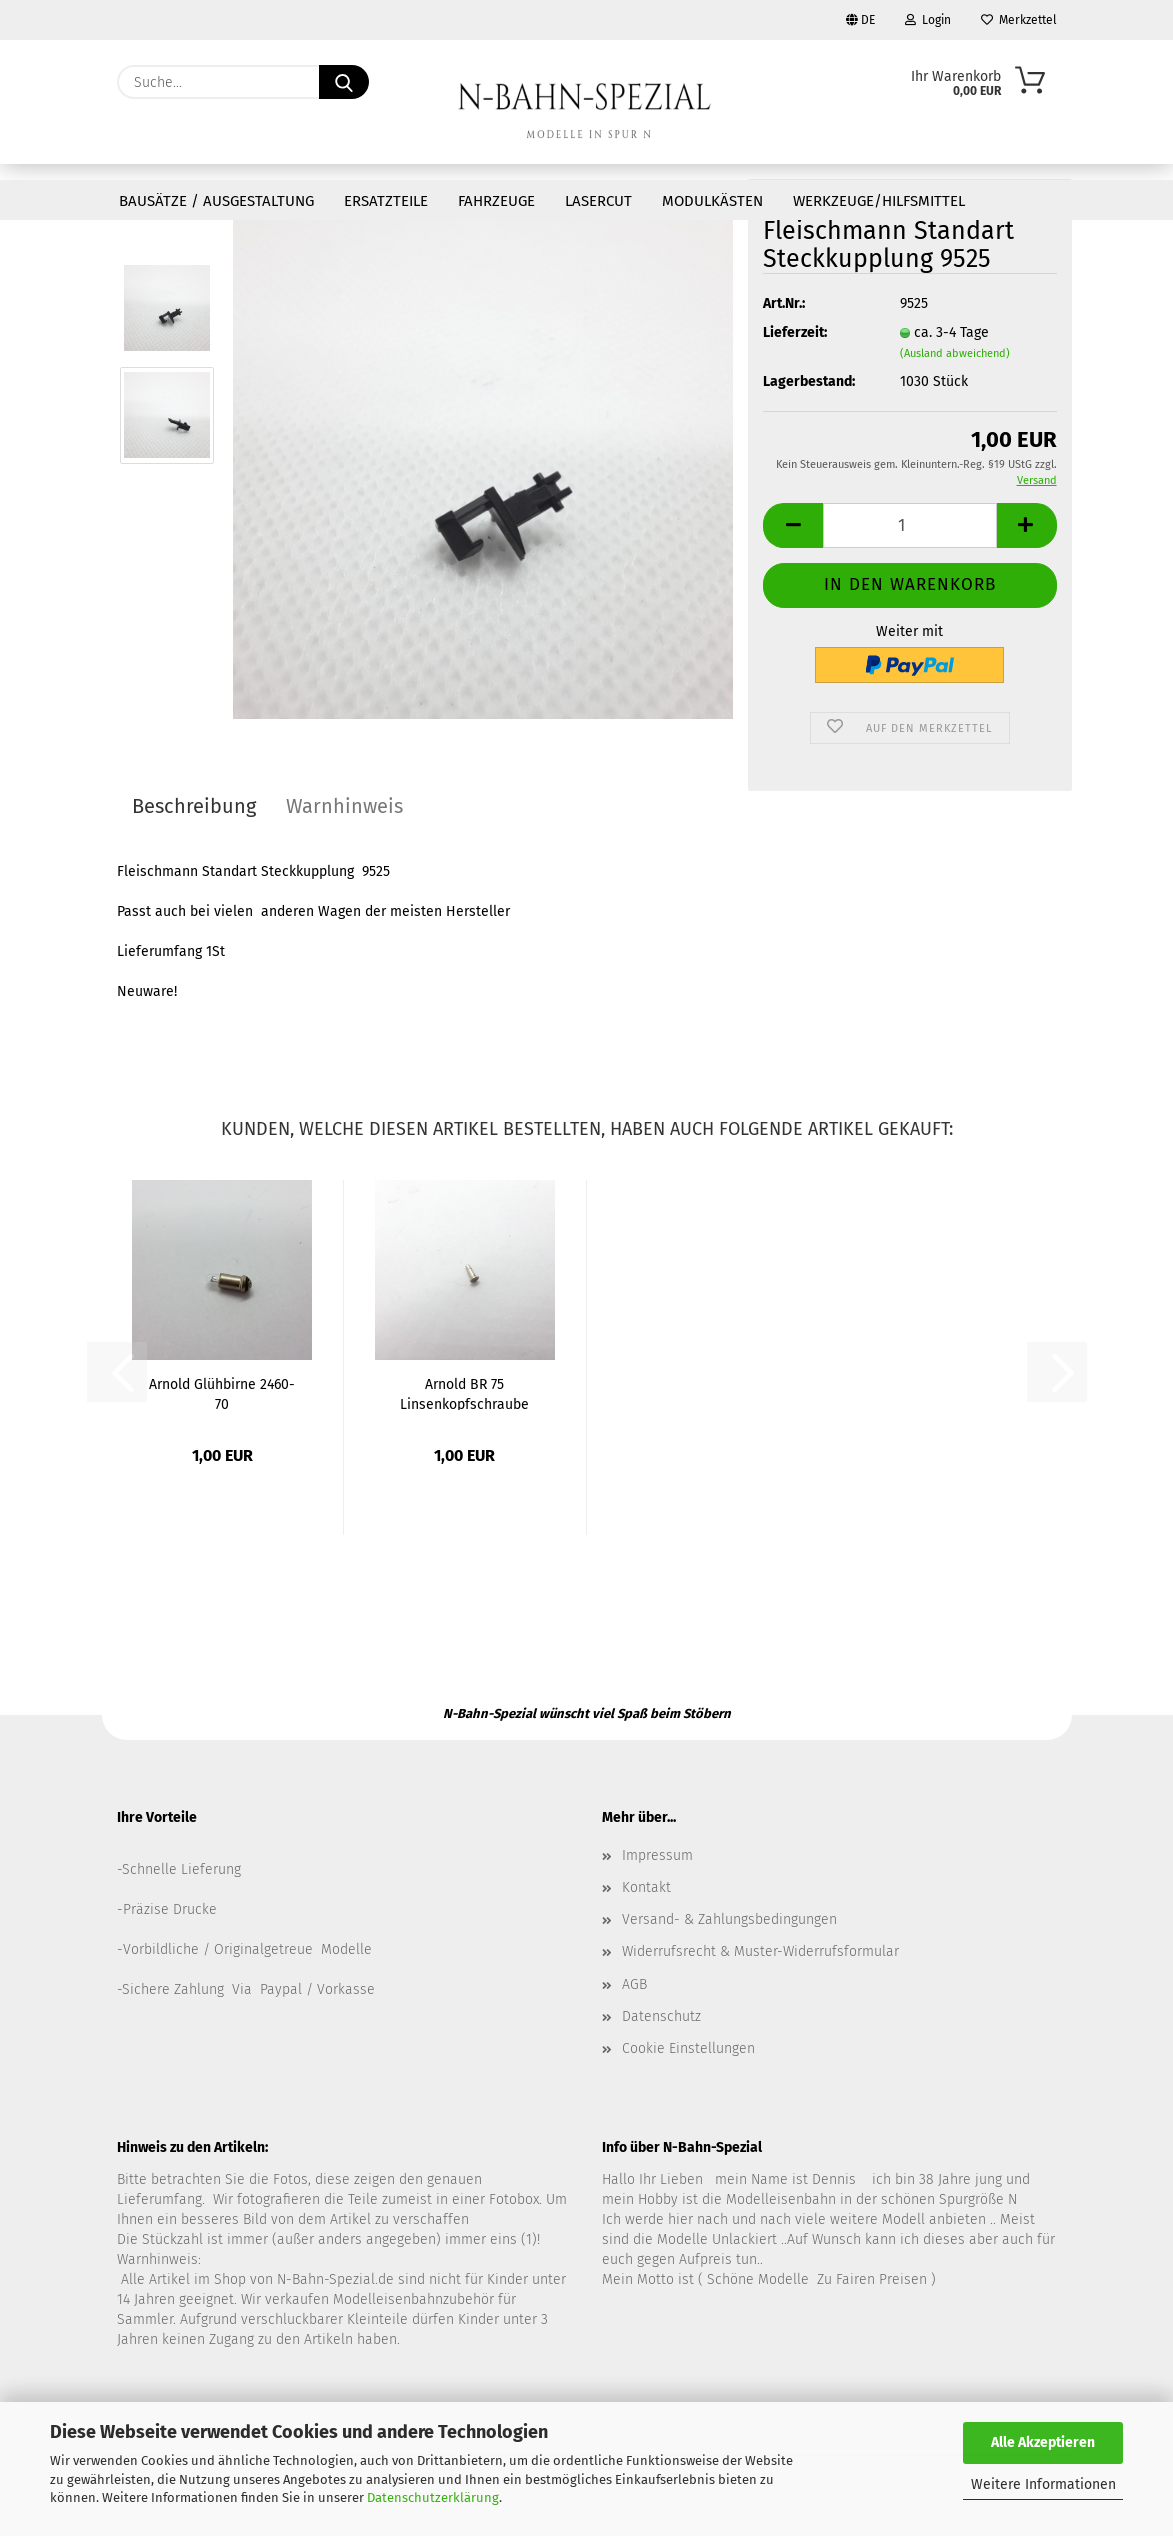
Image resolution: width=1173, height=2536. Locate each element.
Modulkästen (712, 201)
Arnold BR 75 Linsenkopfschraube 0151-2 (464, 1393)
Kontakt (646, 1887)
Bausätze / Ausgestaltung (216, 201)
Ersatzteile (386, 201)
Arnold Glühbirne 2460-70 (222, 1393)
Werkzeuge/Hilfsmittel (879, 201)
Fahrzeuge (496, 201)
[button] (793, 525)
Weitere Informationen (1043, 2484)
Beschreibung (194, 806)
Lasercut (598, 201)
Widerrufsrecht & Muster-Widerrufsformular (760, 1951)
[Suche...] (344, 82)
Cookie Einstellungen (688, 2048)
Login (928, 20)
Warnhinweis (344, 806)
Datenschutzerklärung (433, 2497)
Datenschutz (661, 2016)
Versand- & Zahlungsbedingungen (729, 1919)
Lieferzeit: (795, 332)
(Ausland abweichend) (955, 353)
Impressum (657, 1855)
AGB (634, 1984)
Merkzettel (1019, 20)
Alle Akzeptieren (1043, 2442)
